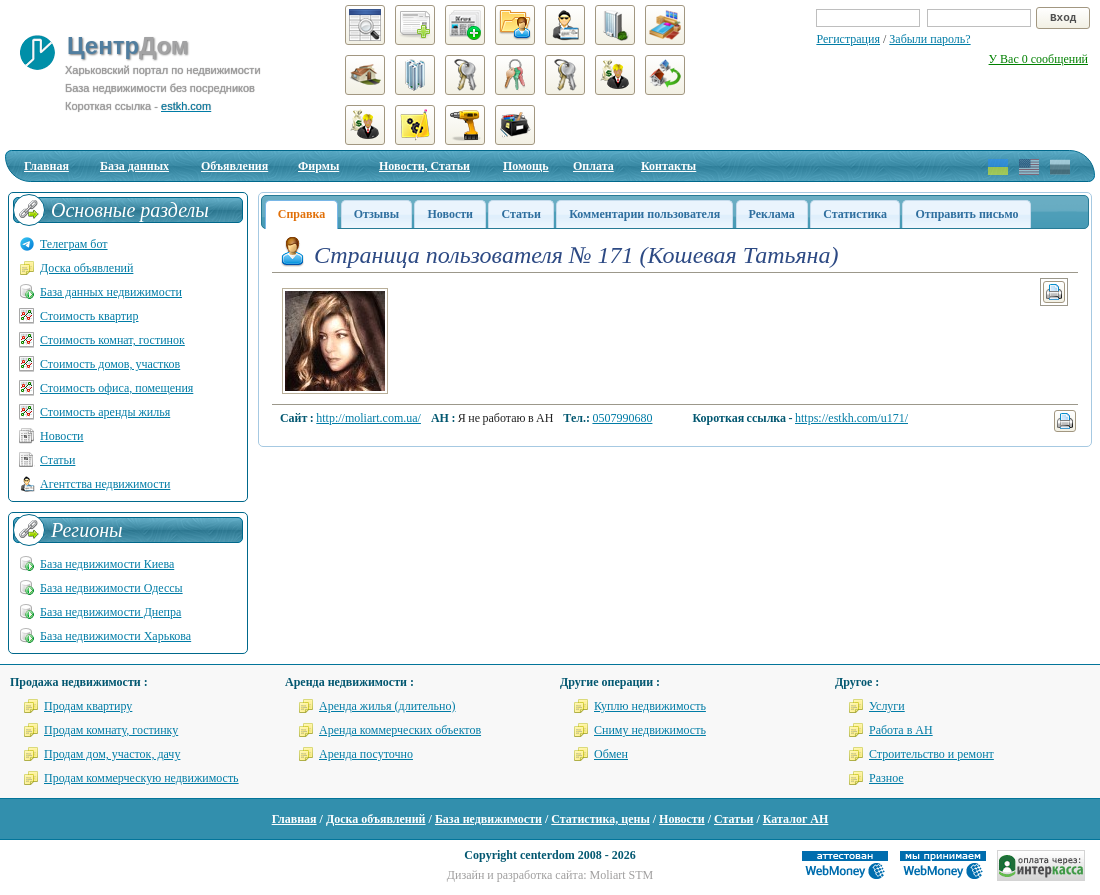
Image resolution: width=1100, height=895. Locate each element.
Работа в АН (901, 730)
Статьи (520, 214)
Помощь (526, 166)
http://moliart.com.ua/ (368, 418)
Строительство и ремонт (931, 754)
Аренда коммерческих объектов (400, 730)
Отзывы (376, 214)
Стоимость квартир (89, 316)
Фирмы (318, 166)
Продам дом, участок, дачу (112, 754)
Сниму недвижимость (650, 730)
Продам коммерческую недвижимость (141, 778)
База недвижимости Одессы (111, 588)
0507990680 (622, 418)
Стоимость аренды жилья (105, 412)
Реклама (772, 214)
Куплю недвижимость (650, 706)
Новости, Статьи (424, 166)
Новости (450, 214)
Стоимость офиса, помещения (116, 388)
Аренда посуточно (366, 754)
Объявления (234, 166)
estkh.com (186, 106)
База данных (134, 166)
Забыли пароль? (929, 39)
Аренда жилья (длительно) (387, 706)
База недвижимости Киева (107, 564)
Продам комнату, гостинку (111, 730)
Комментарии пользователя (644, 214)
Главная (46, 166)
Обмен (611, 754)
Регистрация (848, 39)
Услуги (887, 706)
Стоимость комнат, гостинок (112, 340)
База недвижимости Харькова (115, 636)
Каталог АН (796, 819)
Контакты (668, 166)
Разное (886, 778)
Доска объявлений (86, 268)
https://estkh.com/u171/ (851, 418)
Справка (301, 214)
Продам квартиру (88, 706)
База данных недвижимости (111, 292)
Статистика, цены (600, 819)
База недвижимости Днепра (110, 612)
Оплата (593, 166)
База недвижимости (488, 819)
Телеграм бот (74, 244)
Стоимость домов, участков (110, 364)
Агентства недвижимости (105, 484)
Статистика (855, 214)
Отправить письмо (966, 214)
